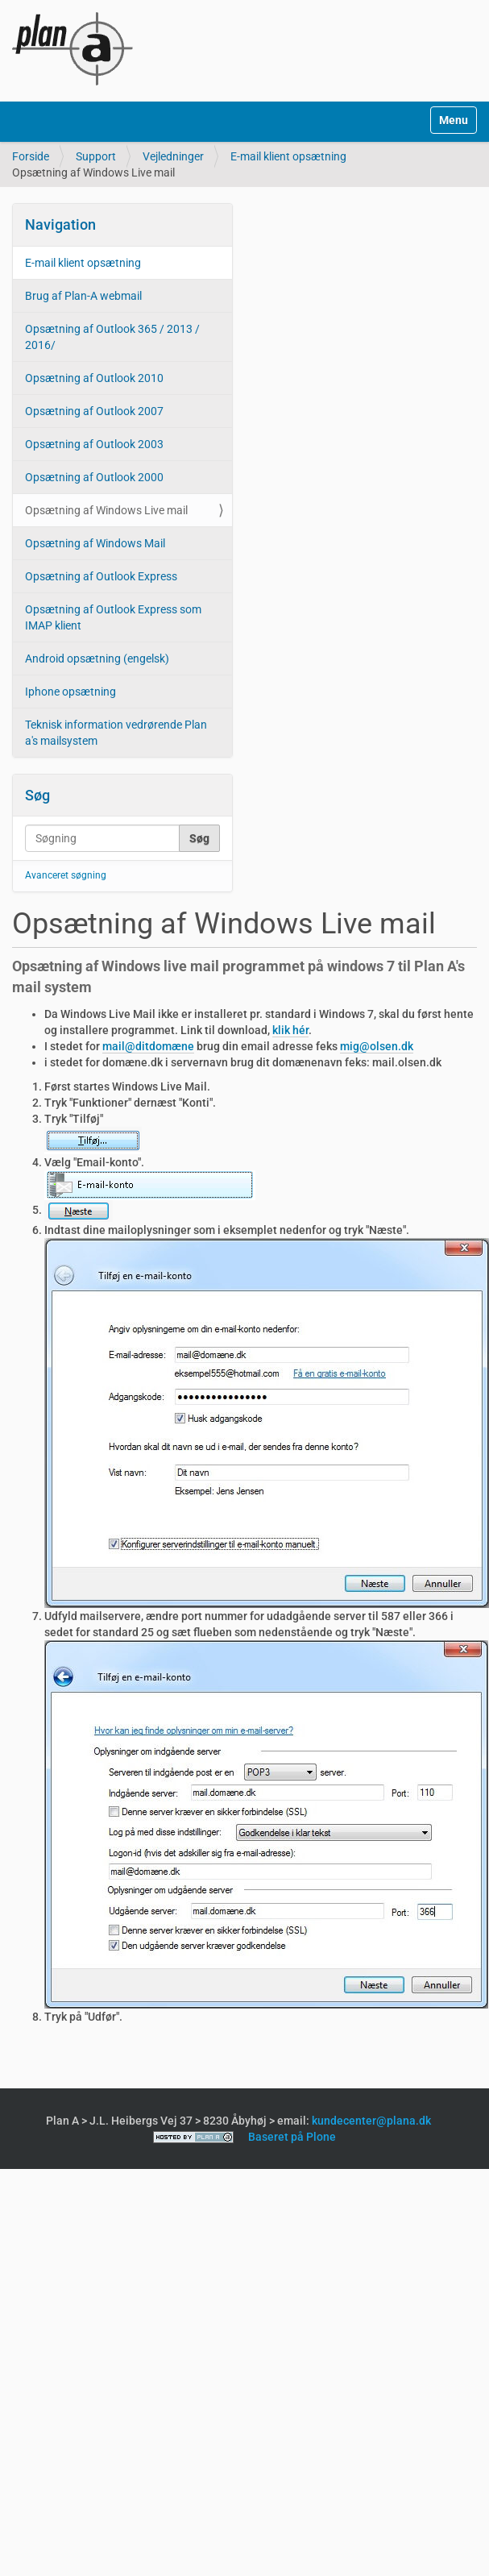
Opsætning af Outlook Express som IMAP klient (113, 617)
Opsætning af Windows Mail (95, 543)
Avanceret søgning (65, 875)
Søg (37, 795)
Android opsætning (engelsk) (97, 658)
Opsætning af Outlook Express (101, 576)
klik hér (290, 1030)
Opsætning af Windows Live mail (106, 510)
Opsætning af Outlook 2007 (94, 411)
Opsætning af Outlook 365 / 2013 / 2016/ (112, 336)
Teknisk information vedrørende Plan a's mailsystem (116, 732)
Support (96, 156)
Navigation (60, 224)
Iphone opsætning (70, 691)
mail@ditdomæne (148, 1046)
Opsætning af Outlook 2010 (94, 378)
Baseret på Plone (292, 2136)
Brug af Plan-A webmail (83, 295)
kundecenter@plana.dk (371, 2120)
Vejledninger (173, 156)
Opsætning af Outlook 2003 (94, 444)
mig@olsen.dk (376, 1046)
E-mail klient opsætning (288, 156)
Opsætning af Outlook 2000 (94, 477)
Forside (30, 156)
